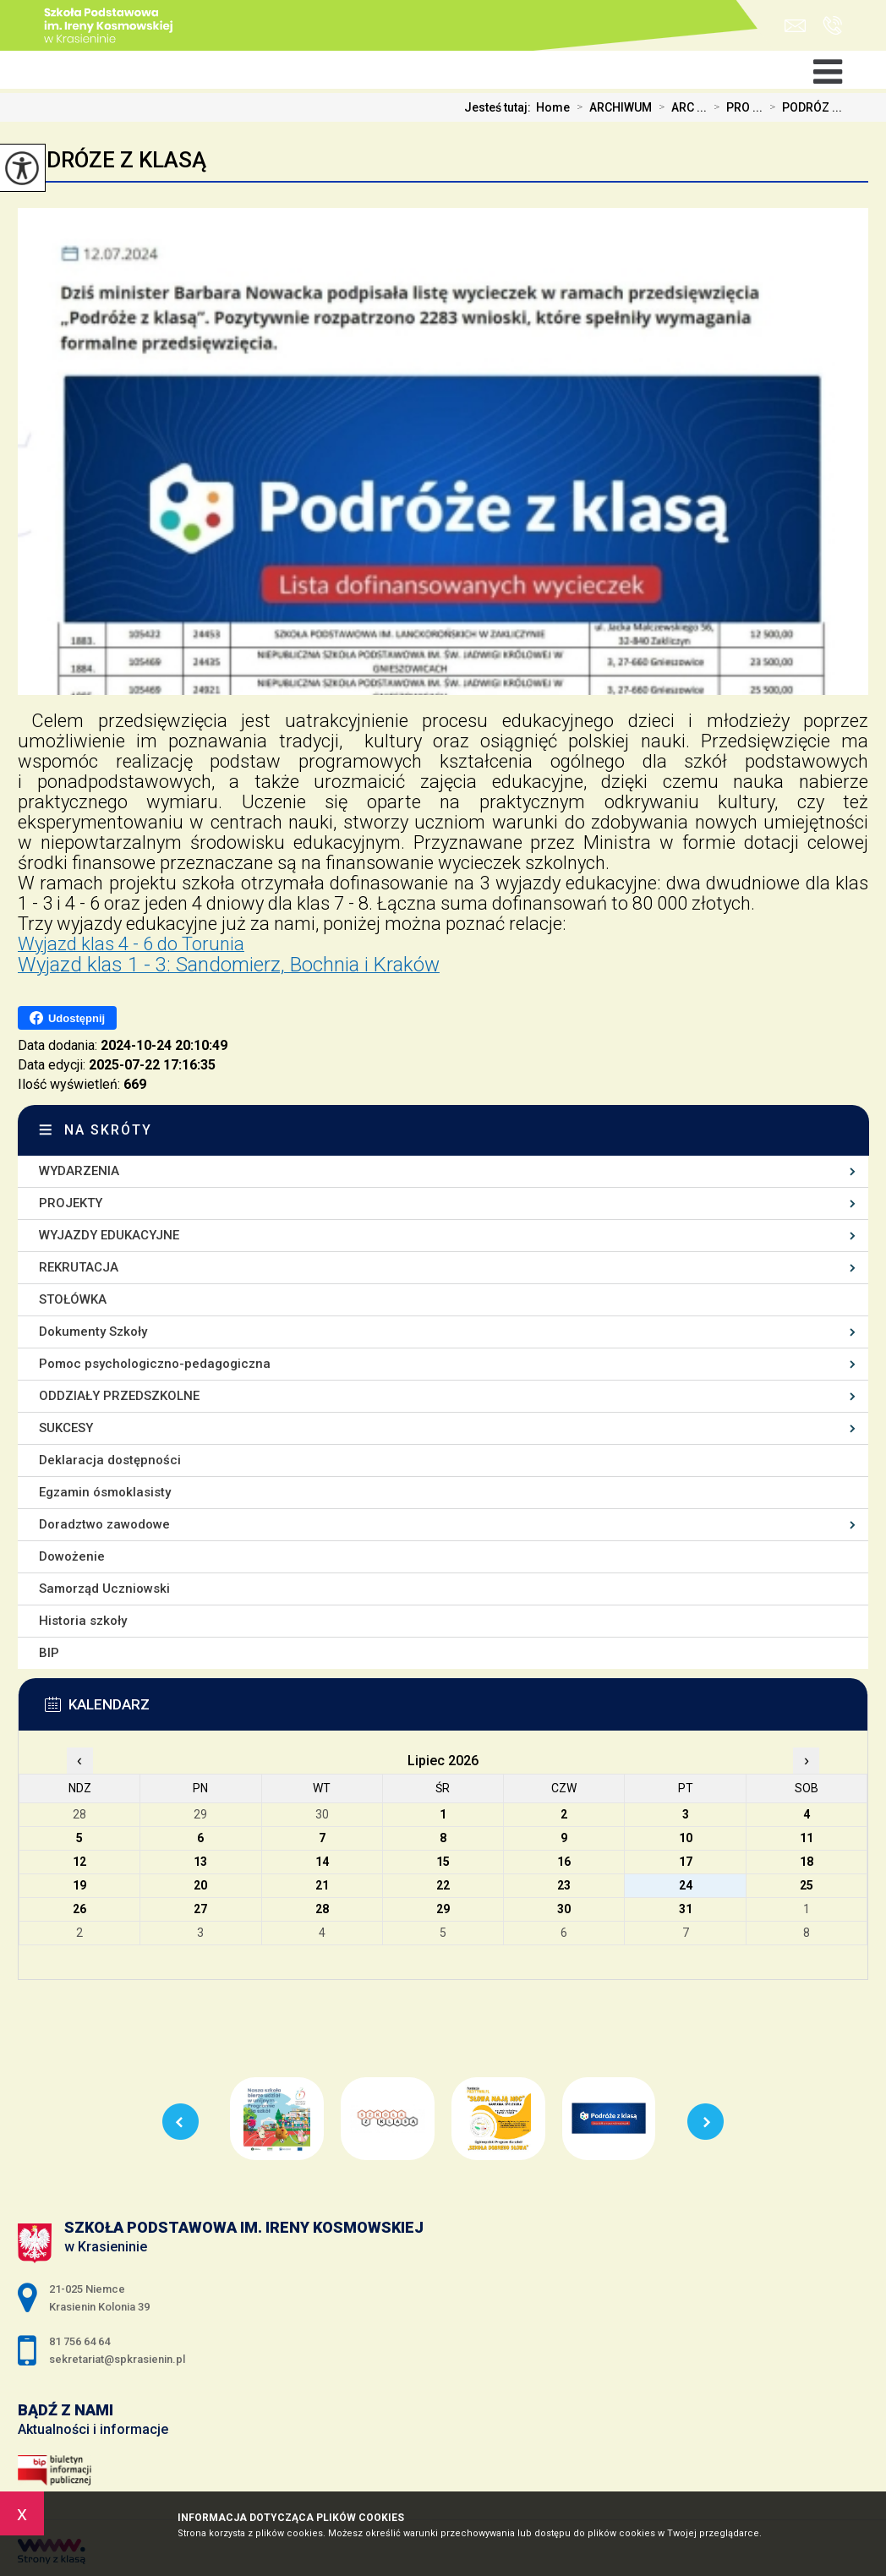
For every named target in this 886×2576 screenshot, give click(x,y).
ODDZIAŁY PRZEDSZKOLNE (119, 1395)
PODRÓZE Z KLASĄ (112, 159)
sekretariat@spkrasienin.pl (795, 25)
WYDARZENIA (79, 1171)
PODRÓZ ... (802, 107)
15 (443, 1861)
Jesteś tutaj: (500, 107)
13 (200, 1861)
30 (564, 1909)
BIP (49, 1652)
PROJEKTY (70, 1203)
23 (564, 1885)
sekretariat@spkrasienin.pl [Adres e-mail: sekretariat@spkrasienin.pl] (117, 2359)
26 (79, 1909)
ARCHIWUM (611, 107)
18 (806, 1861)
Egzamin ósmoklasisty (105, 1492)
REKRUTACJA (78, 1267)
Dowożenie (72, 1556)
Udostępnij (67, 1018)
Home (553, 107)
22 (443, 1885)
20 (200, 1885)
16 (564, 1861)
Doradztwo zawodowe (104, 1524)
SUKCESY (66, 1428)
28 (322, 1909)
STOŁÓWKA (73, 1299)
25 (806, 1885)
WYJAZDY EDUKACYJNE (109, 1235)
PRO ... (735, 107)
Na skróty (108, 1130)
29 (443, 1909)
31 (685, 1909)
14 (322, 1861)
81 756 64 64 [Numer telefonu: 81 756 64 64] (79, 2341)
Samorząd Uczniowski (104, 1588)
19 (79, 1885)
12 (79, 1861)
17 (685, 1861)
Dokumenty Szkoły (93, 1331)
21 (322, 1885)
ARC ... (679, 107)
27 (200, 1909)
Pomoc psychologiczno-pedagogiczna (155, 1363)
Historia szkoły (83, 1620)
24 (685, 1885)
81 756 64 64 (832, 25)
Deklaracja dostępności (110, 1460)
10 (685, 1838)
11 (806, 1838)
